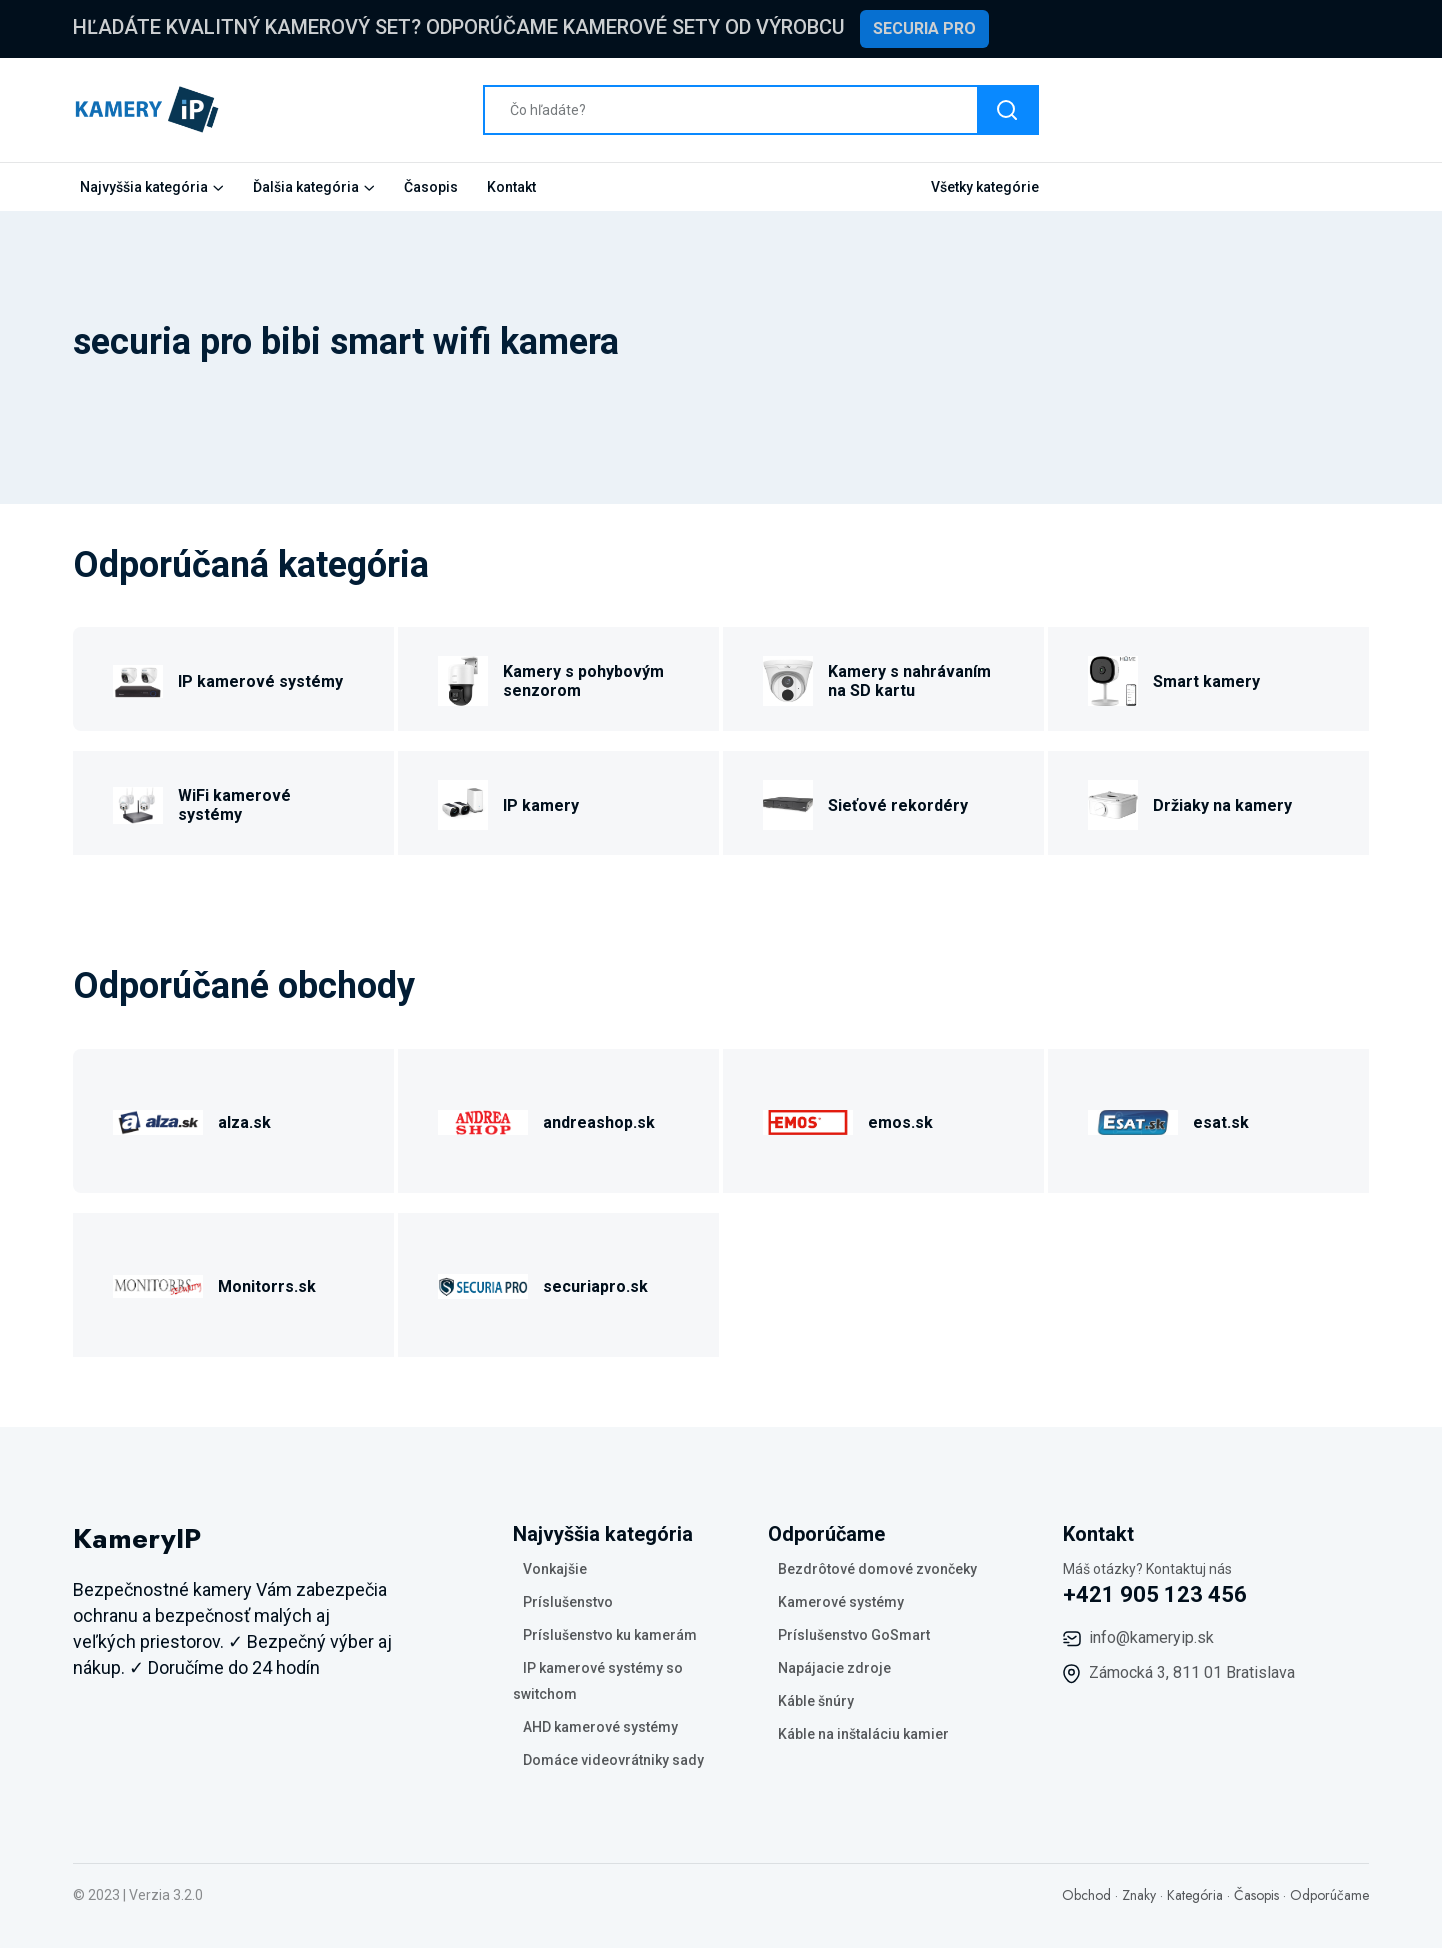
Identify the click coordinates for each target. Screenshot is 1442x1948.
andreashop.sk (599, 1122)
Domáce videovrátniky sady (613, 1760)
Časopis (431, 187)
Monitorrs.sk (267, 1286)
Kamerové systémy (841, 1602)
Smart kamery (1206, 681)
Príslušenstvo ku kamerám (610, 1635)
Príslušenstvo (568, 1602)
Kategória (1195, 1895)
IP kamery (541, 805)
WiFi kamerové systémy (234, 805)
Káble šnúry (816, 1701)
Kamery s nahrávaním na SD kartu (909, 681)
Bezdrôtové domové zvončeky (877, 1569)
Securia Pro (924, 28)
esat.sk (1221, 1122)
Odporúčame (1329, 1895)
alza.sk (244, 1122)
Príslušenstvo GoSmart (854, 1635)
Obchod (1086, 1895)
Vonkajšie (555, 1569)
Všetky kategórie (985, 187)
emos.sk (900, 1122)
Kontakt (511, 187)
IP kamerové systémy (260, 681)
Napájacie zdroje (834, 1668)
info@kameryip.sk (1151, 1637)
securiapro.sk (595, 1286)
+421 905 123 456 (1155, 1594)
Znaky (1139, 1895)
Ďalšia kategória (306, 187)
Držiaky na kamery (1222, 805)
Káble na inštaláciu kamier (863, 1734)
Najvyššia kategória (144, 187)
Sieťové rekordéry (898, 805)
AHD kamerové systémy (600, 1727)
